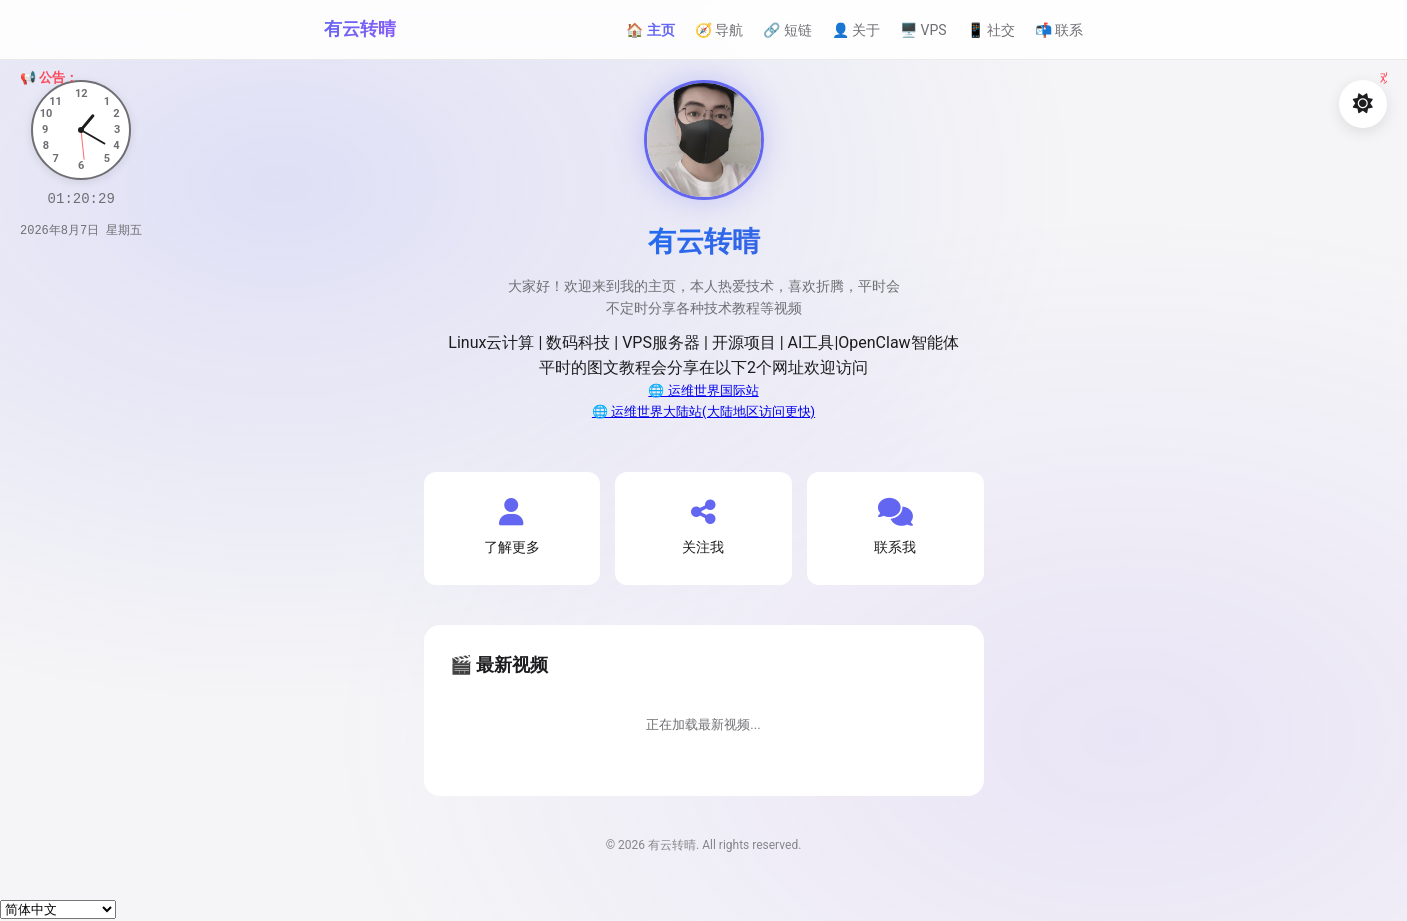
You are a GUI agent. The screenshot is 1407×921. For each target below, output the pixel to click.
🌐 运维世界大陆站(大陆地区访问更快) (703, 411)
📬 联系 (1059, 30)
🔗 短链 (787, 30)
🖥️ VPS (923, 30)
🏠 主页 (650, 30)
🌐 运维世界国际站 (703, 390)
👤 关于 (856, 30)
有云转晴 (360, 28)
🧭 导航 (719, 30)
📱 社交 (991, 30)
